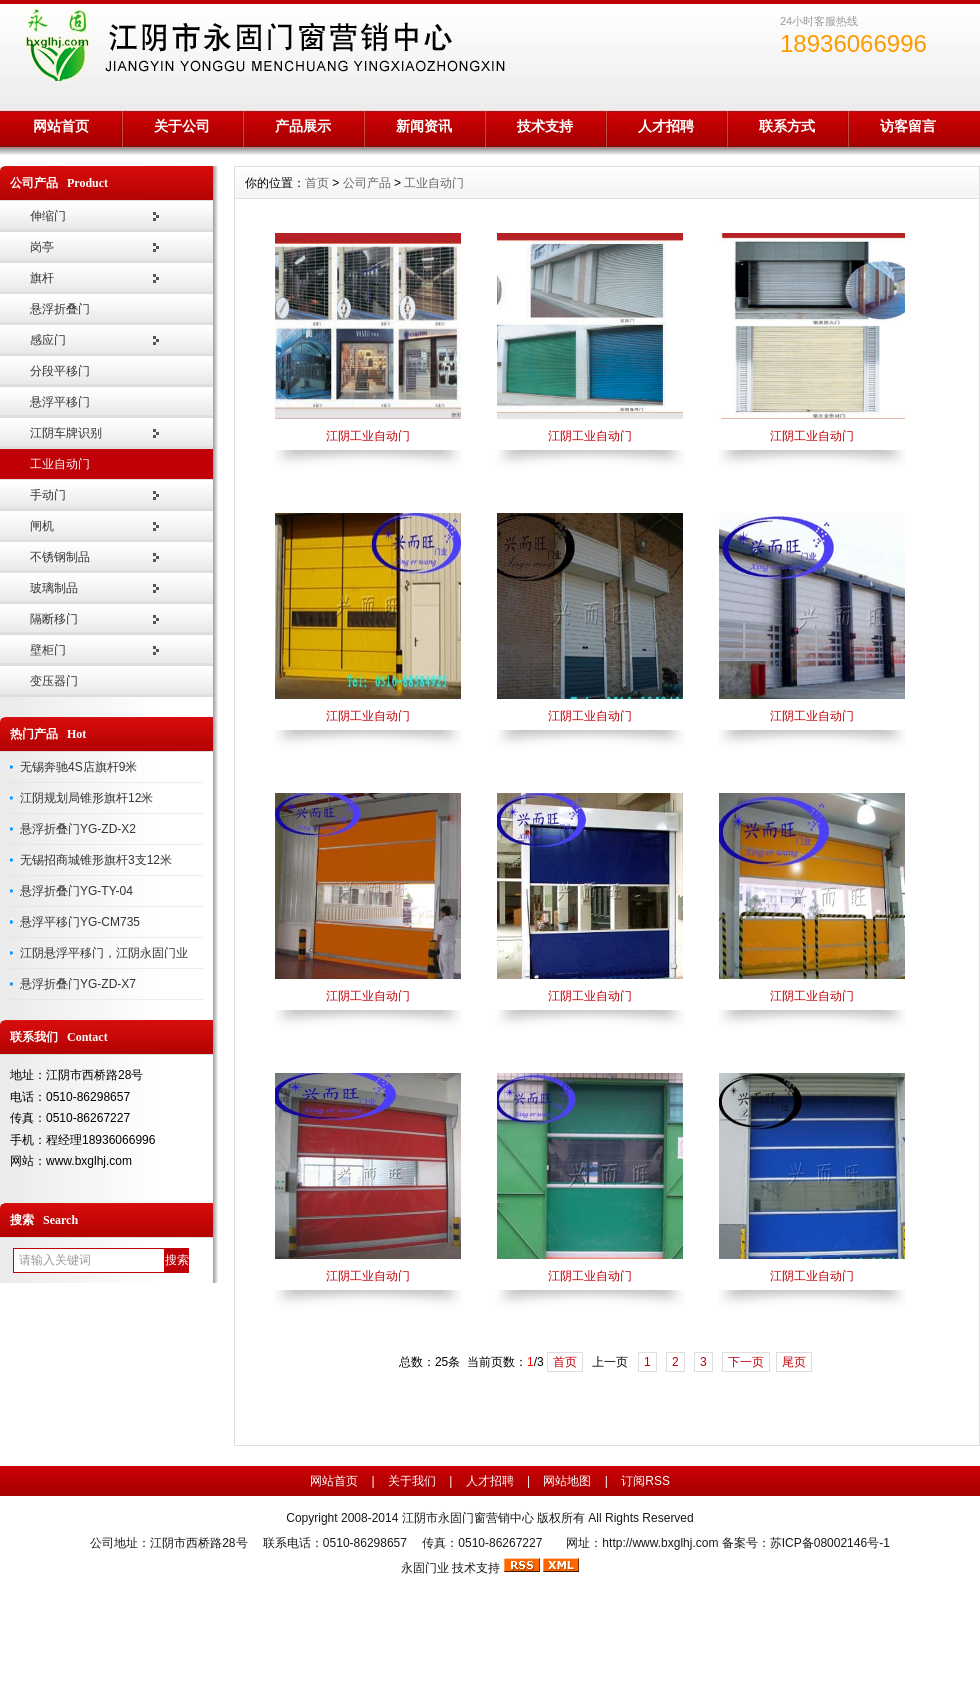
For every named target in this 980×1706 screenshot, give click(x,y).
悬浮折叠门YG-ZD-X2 (78, 829)
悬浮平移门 (60, 402)
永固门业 (425, 1568)
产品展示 (303, 126)
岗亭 (42, 247)
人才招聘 (666, 126)
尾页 (794, 1362)
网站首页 (61, 126)
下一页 (746, 1362)
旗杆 (42, 278)
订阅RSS (645, 1481)
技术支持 (545, 126)
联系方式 (787, 126)
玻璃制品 (54, 588)
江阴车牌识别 (66, 433)
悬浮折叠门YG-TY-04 (76, 891)
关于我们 (412, 1481)
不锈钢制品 (60, 557)
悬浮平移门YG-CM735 (80, 922)
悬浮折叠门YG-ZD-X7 (78, 984)
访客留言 (908, 126)
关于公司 (182, 126)
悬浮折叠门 (60, 309)
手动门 (48, 495)
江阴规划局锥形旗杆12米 (86, 798)
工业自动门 (60, 464)
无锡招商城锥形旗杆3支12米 (96, 860)
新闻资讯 (424, 126)
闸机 (42, 526)
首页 (317, 183)
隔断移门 (54, 619)
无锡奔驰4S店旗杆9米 (78, 767)
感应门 (48, 340)
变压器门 (54, 681)
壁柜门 (48, 650)
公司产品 (367, 183)
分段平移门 (60, 371)
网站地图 (567, 1481)
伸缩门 (48, 216)
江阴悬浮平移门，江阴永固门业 (104, 953)
